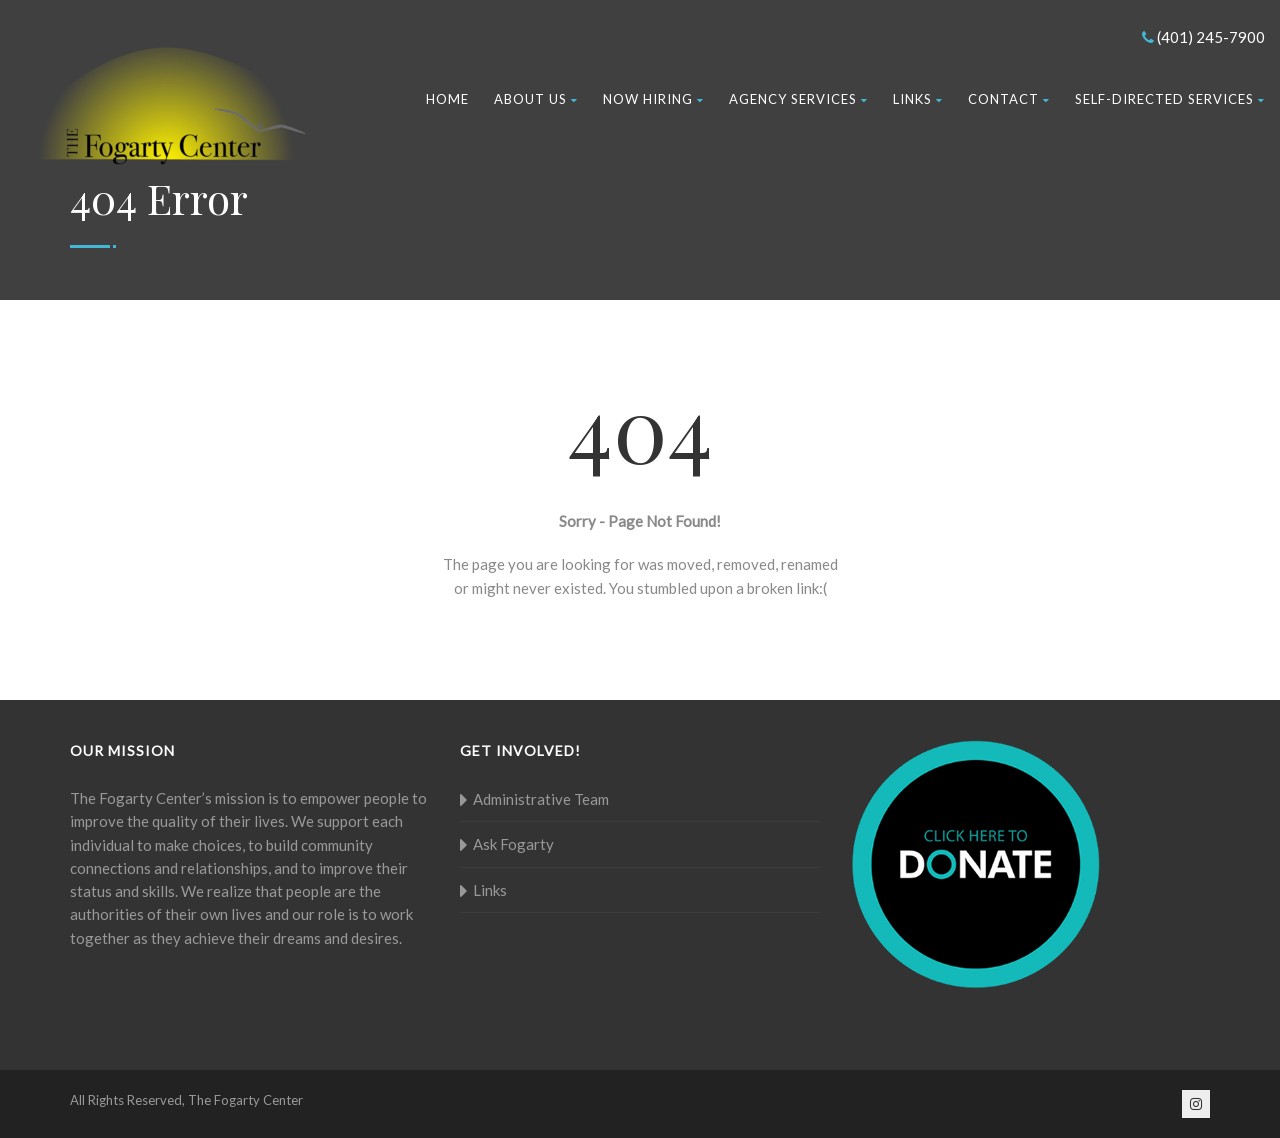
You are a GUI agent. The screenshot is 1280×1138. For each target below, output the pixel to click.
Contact (1009, 99)
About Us (536, 99)
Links (918, 99)
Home (447, 99)
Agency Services (798, 99)
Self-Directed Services (1170, 99)
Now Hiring (653, 99)
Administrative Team (541, 799)
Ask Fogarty (513, 844)
